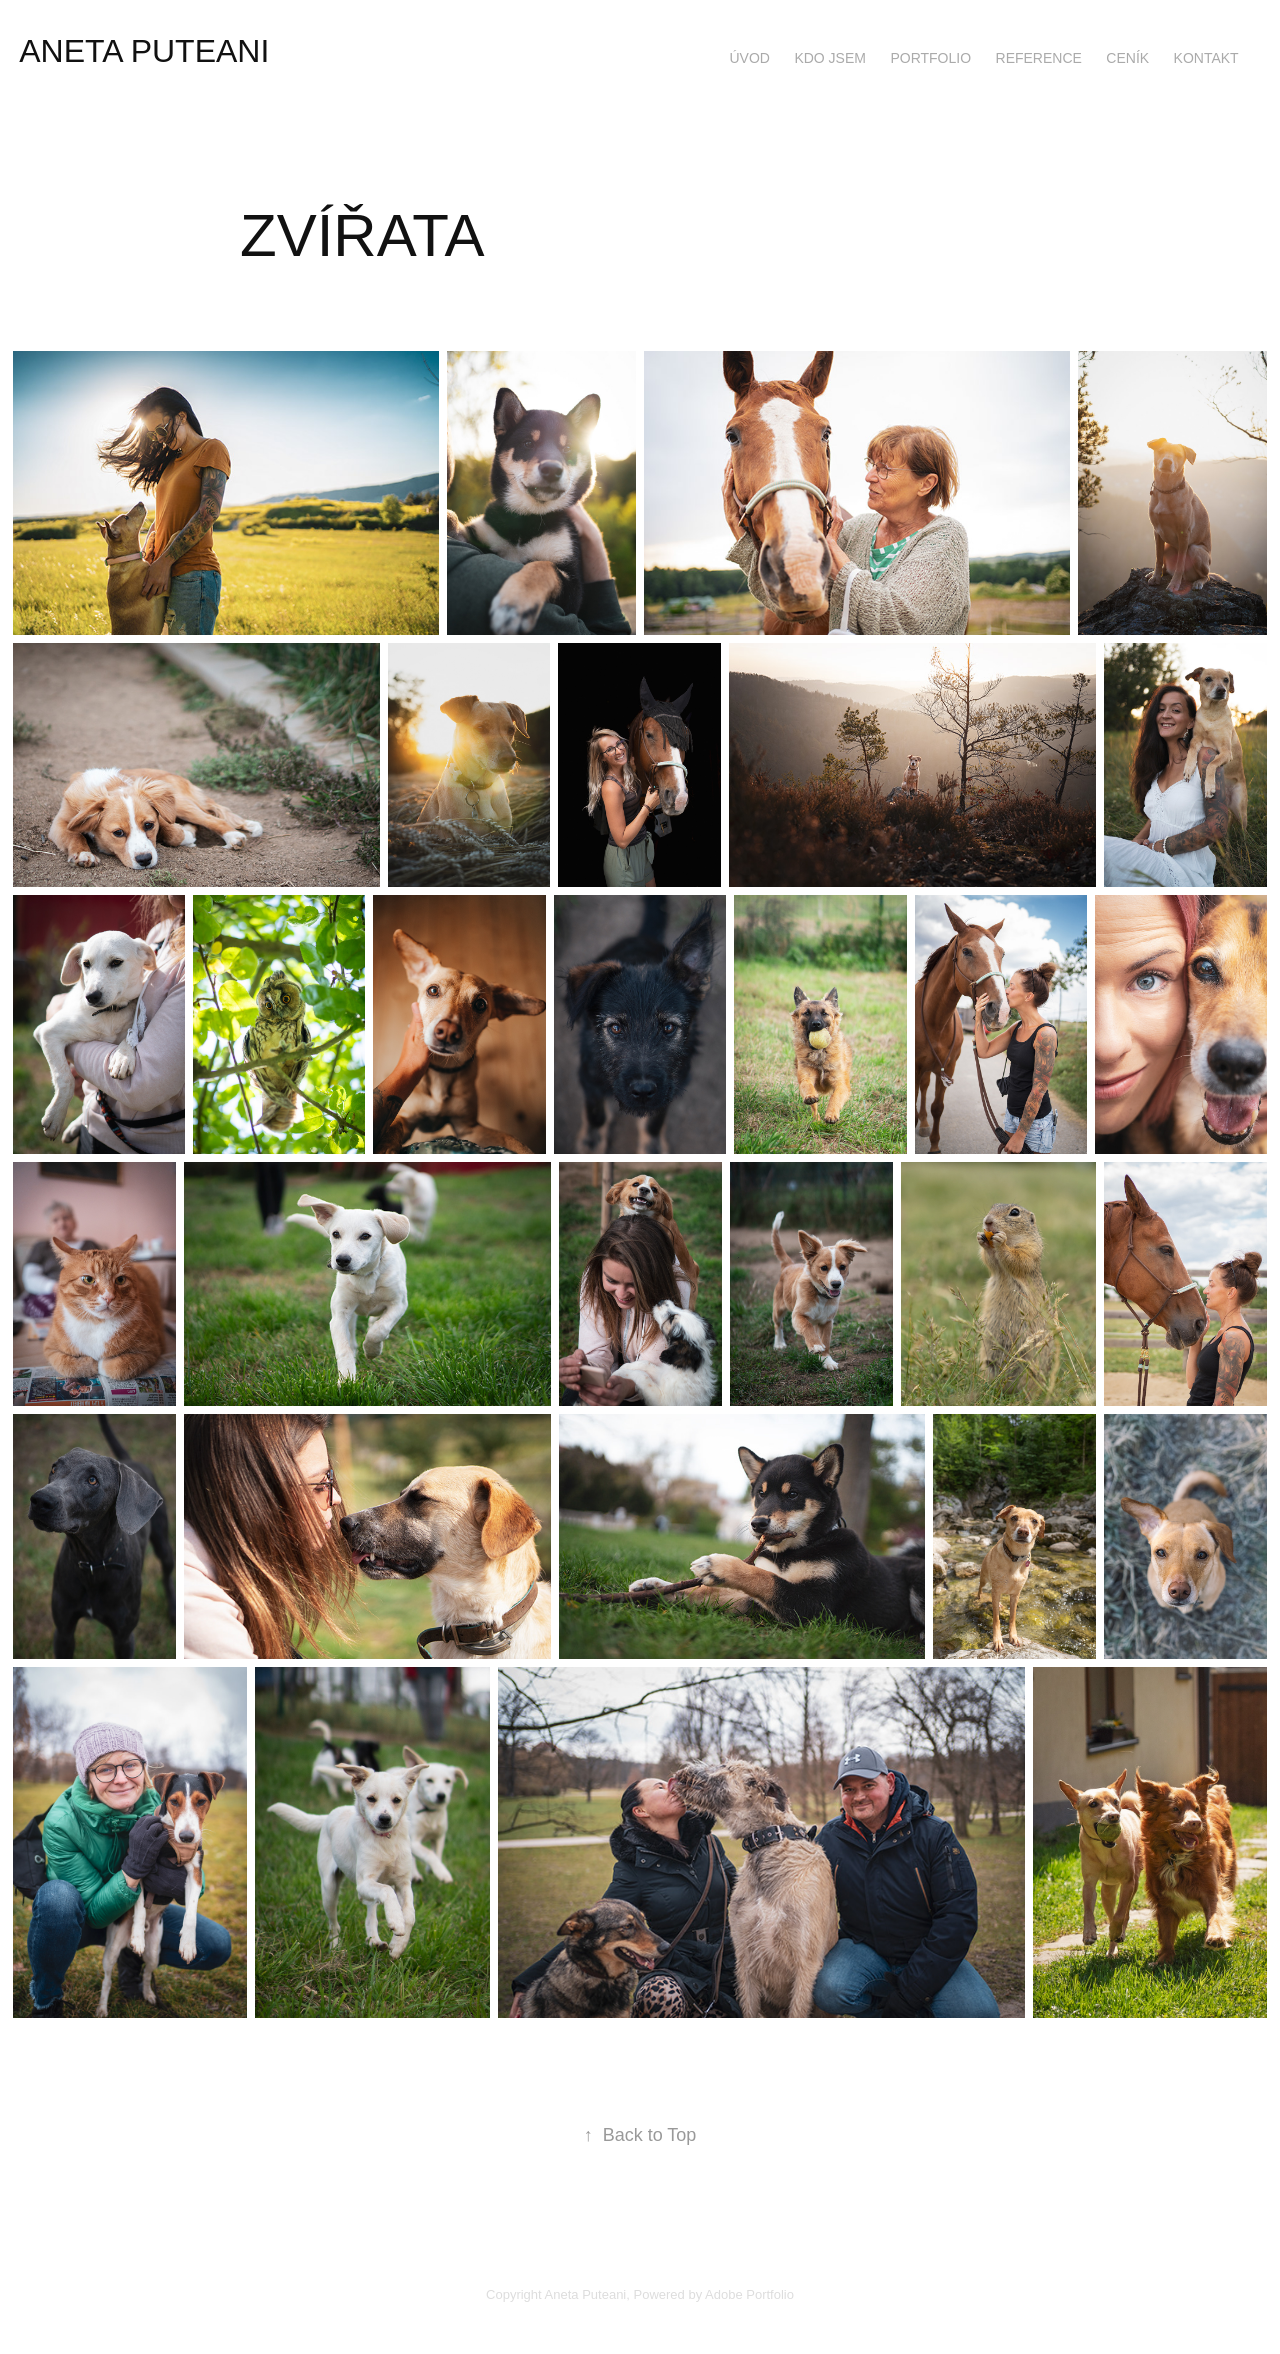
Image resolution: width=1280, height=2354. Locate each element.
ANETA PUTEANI (144, 51)
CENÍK (1127, 58)
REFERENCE (1039, 58)
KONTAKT (1206, 58)
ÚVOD (749, 58)
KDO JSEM (830, 58)
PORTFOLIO (930, 58)
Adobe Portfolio (749, 2294)
